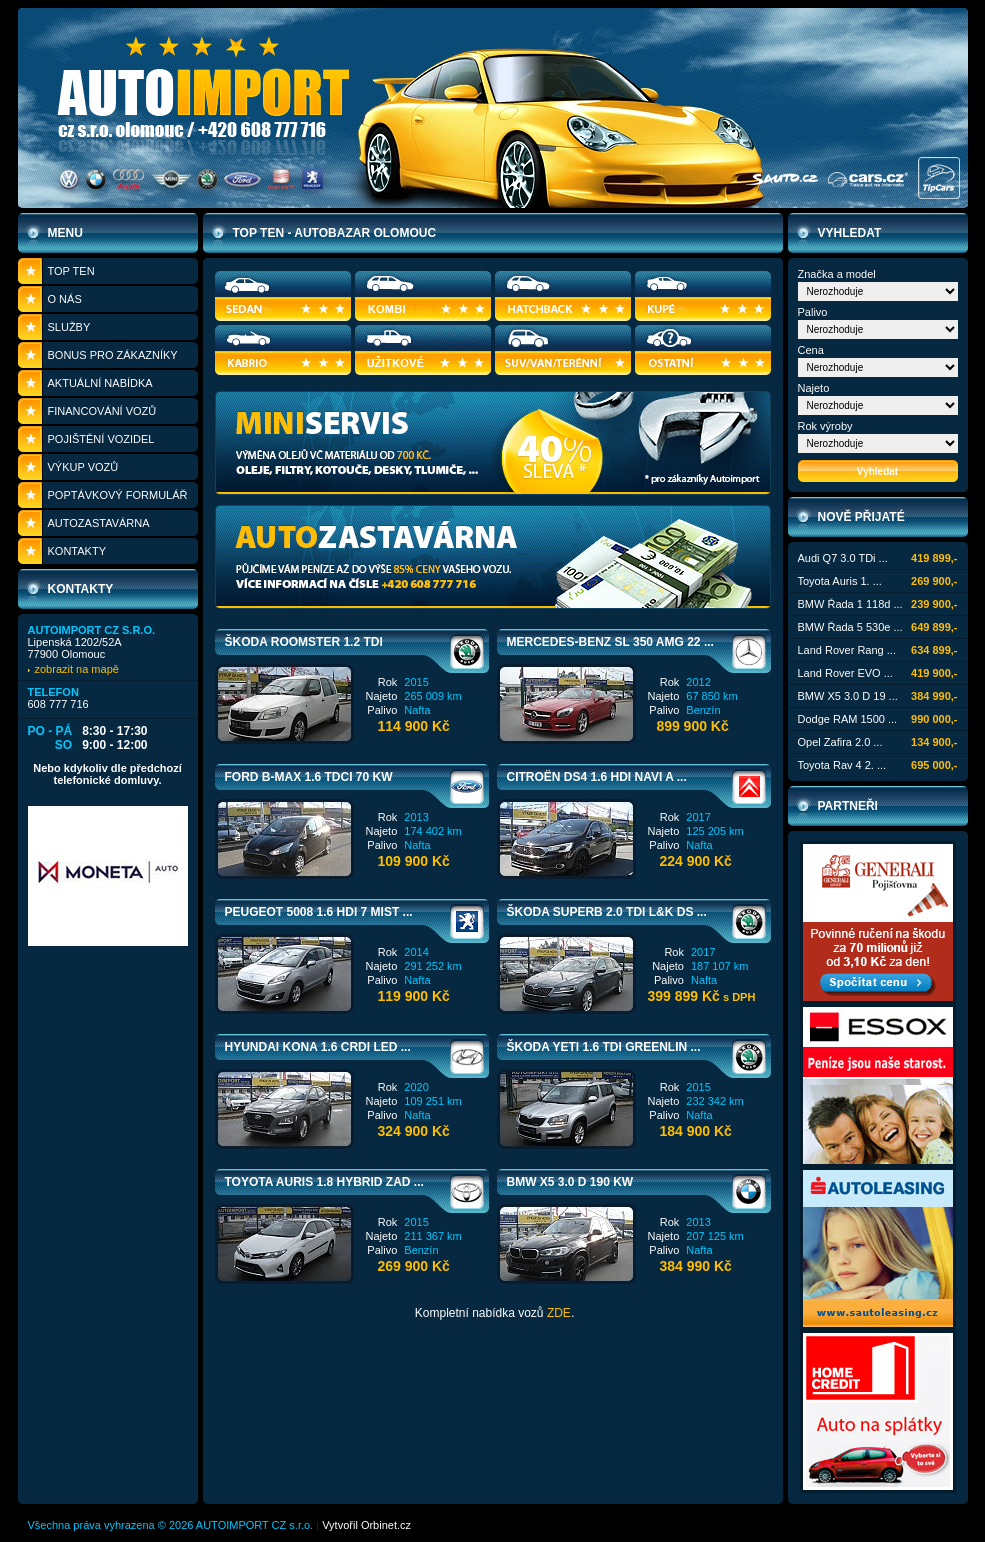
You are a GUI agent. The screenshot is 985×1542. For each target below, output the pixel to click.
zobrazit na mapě (77, 669)
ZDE (559, 1313)
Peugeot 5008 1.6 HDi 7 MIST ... (319, 912)
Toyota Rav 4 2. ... (842, 765)
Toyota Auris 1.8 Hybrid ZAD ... (324, 1182)
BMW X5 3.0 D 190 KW (570, 1182)
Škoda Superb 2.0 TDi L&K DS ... (607, 912)
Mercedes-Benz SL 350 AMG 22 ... (610, 642)
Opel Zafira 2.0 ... (840, 742)
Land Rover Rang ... (847, 650)
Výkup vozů (83, 467)
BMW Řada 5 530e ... (850, 627)
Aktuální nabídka (100, 383)
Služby (69, 327)
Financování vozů (102, 411)
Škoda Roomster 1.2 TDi (304, 642)
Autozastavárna (99, 523)
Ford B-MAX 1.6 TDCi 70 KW (309, 777)
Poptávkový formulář (118, 495)
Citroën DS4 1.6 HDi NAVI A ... (597, 777)
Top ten (71, 271)
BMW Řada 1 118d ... (850, 604)
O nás (65, 299)
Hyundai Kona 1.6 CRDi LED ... (318, 1047)
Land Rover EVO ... (845, 673)
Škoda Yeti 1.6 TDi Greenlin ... (604, 1047)
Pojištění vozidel (101, 439)
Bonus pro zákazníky (113, 355)
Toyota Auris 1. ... (840, 581)
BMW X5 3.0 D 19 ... (848, 696)
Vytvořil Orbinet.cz (366, 1525)
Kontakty (77, 551)
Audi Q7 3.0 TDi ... (843, 558)
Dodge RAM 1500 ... (848, 719)
